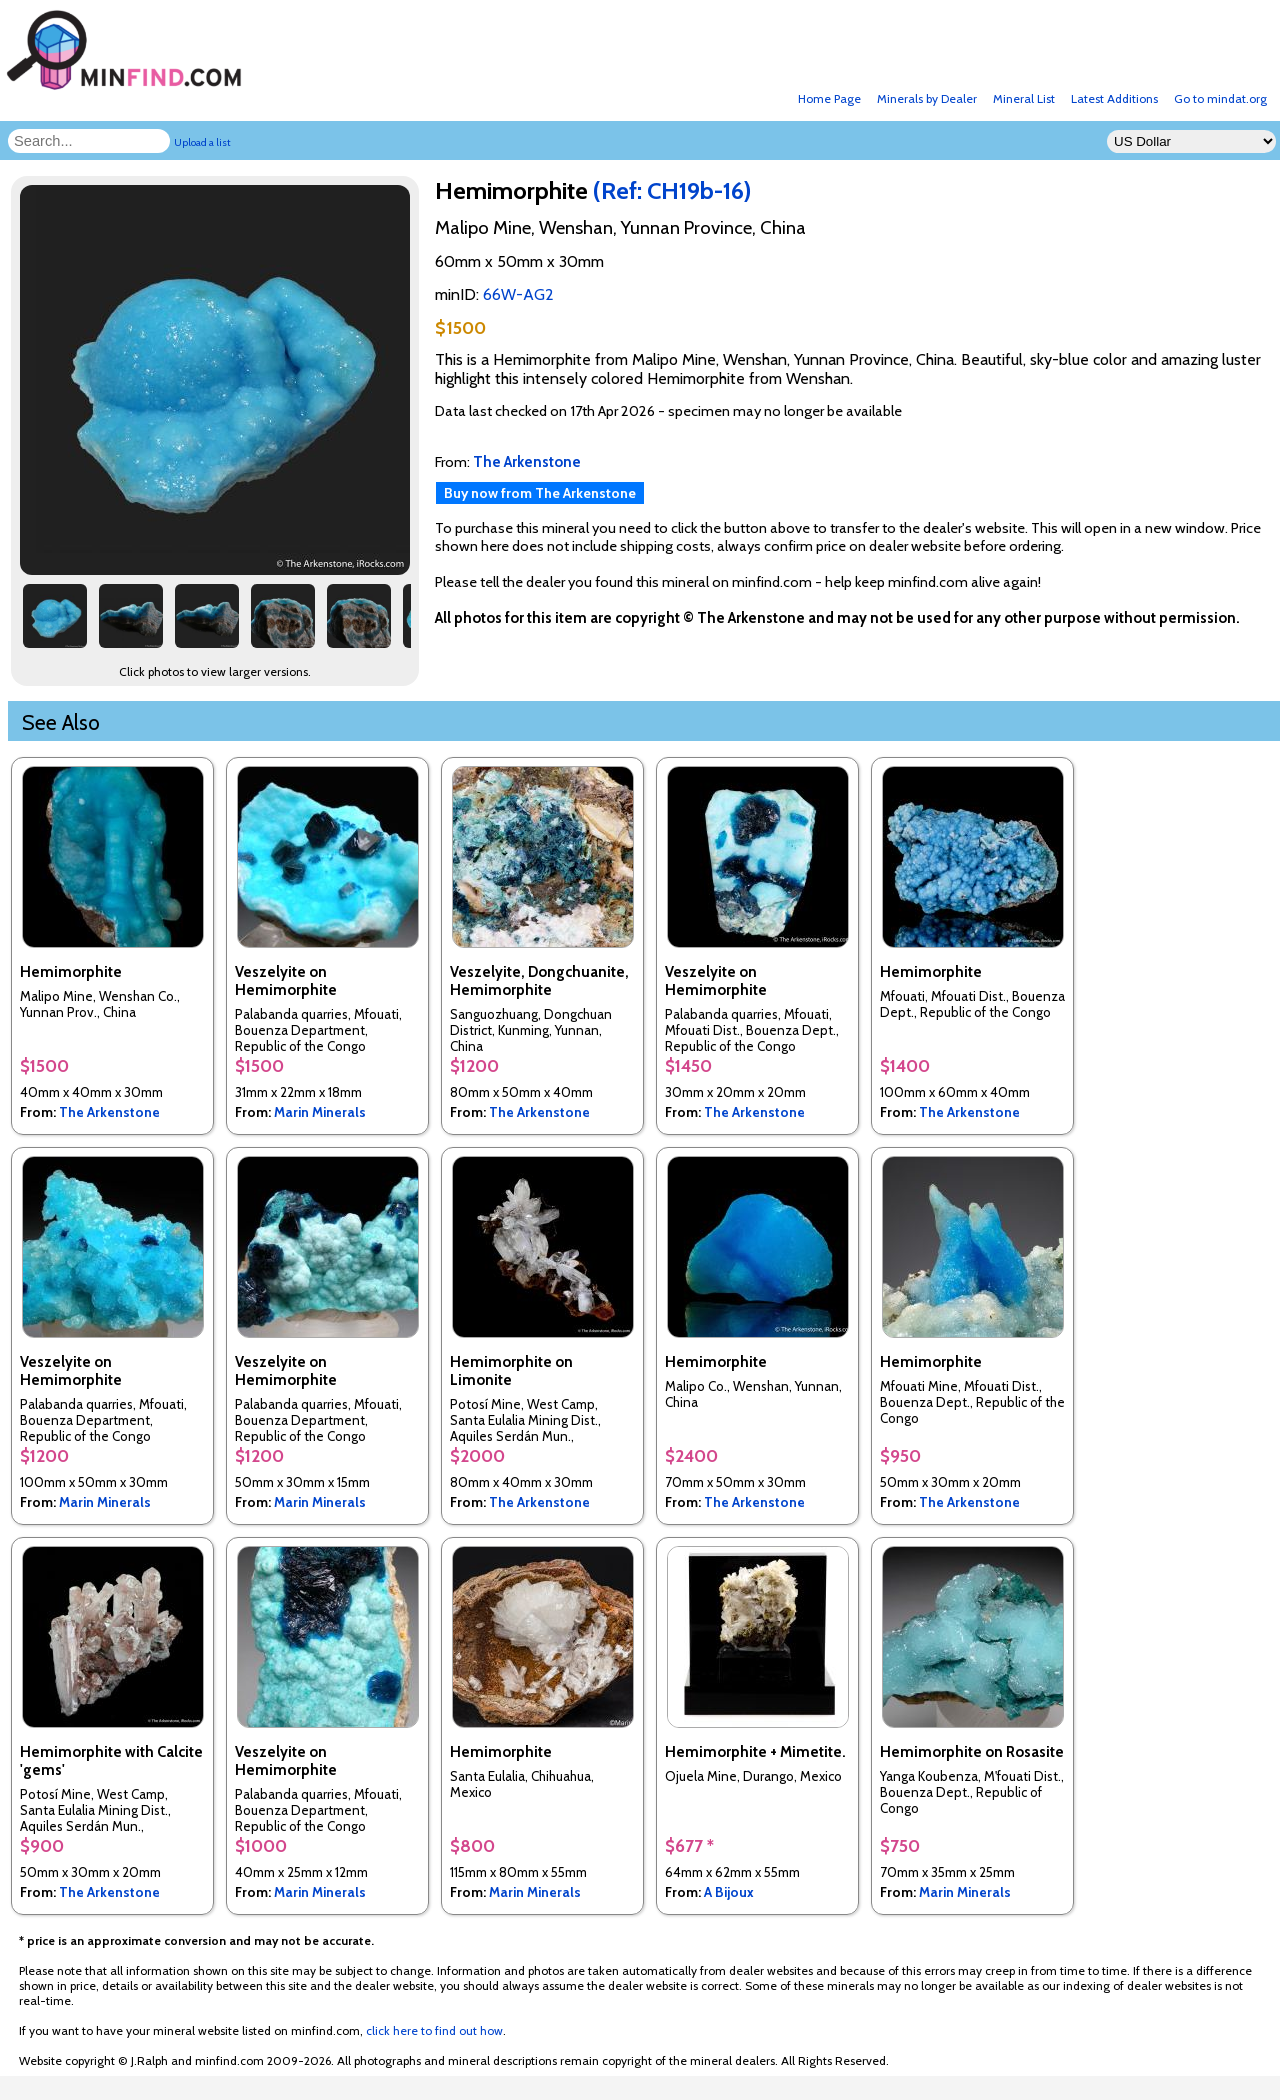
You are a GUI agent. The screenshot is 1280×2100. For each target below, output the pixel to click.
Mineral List (1024, 98)
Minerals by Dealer (927, 98)
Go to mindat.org (1220, 98)
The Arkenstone (109, 1112)
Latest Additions (1114, 98)
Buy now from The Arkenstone (540, 493)
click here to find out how (434, 2030)
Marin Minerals (320, 1112)
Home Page (829, 98)
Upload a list (202, 142)
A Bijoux (729, 1892)
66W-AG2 (518, 294)
